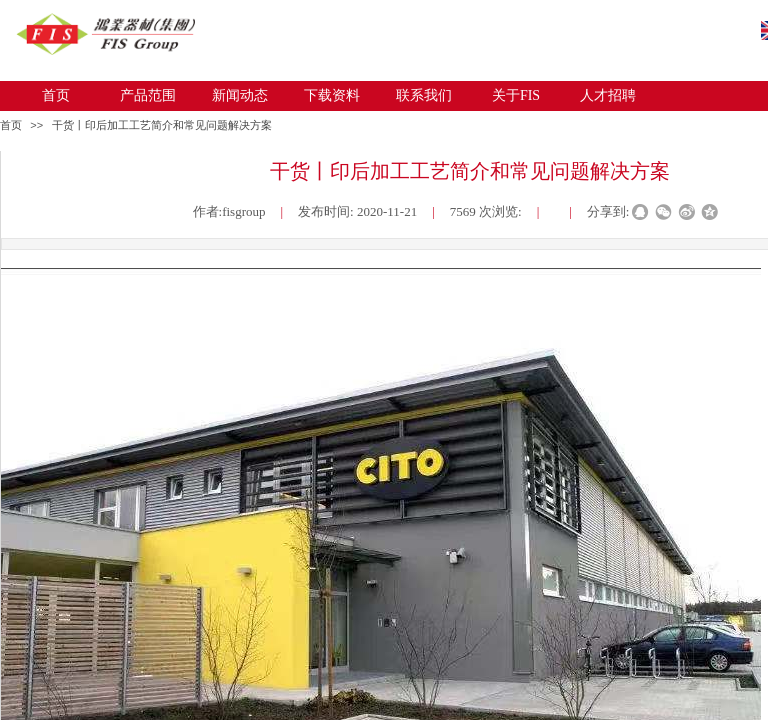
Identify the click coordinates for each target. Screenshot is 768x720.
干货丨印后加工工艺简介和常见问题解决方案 (162, 125)
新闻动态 (240, 95)
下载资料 (332, 95)
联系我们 (424, 95)
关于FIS (516, 95)
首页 (56, 95)
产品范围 (148, 95)
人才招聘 (608, 95)
